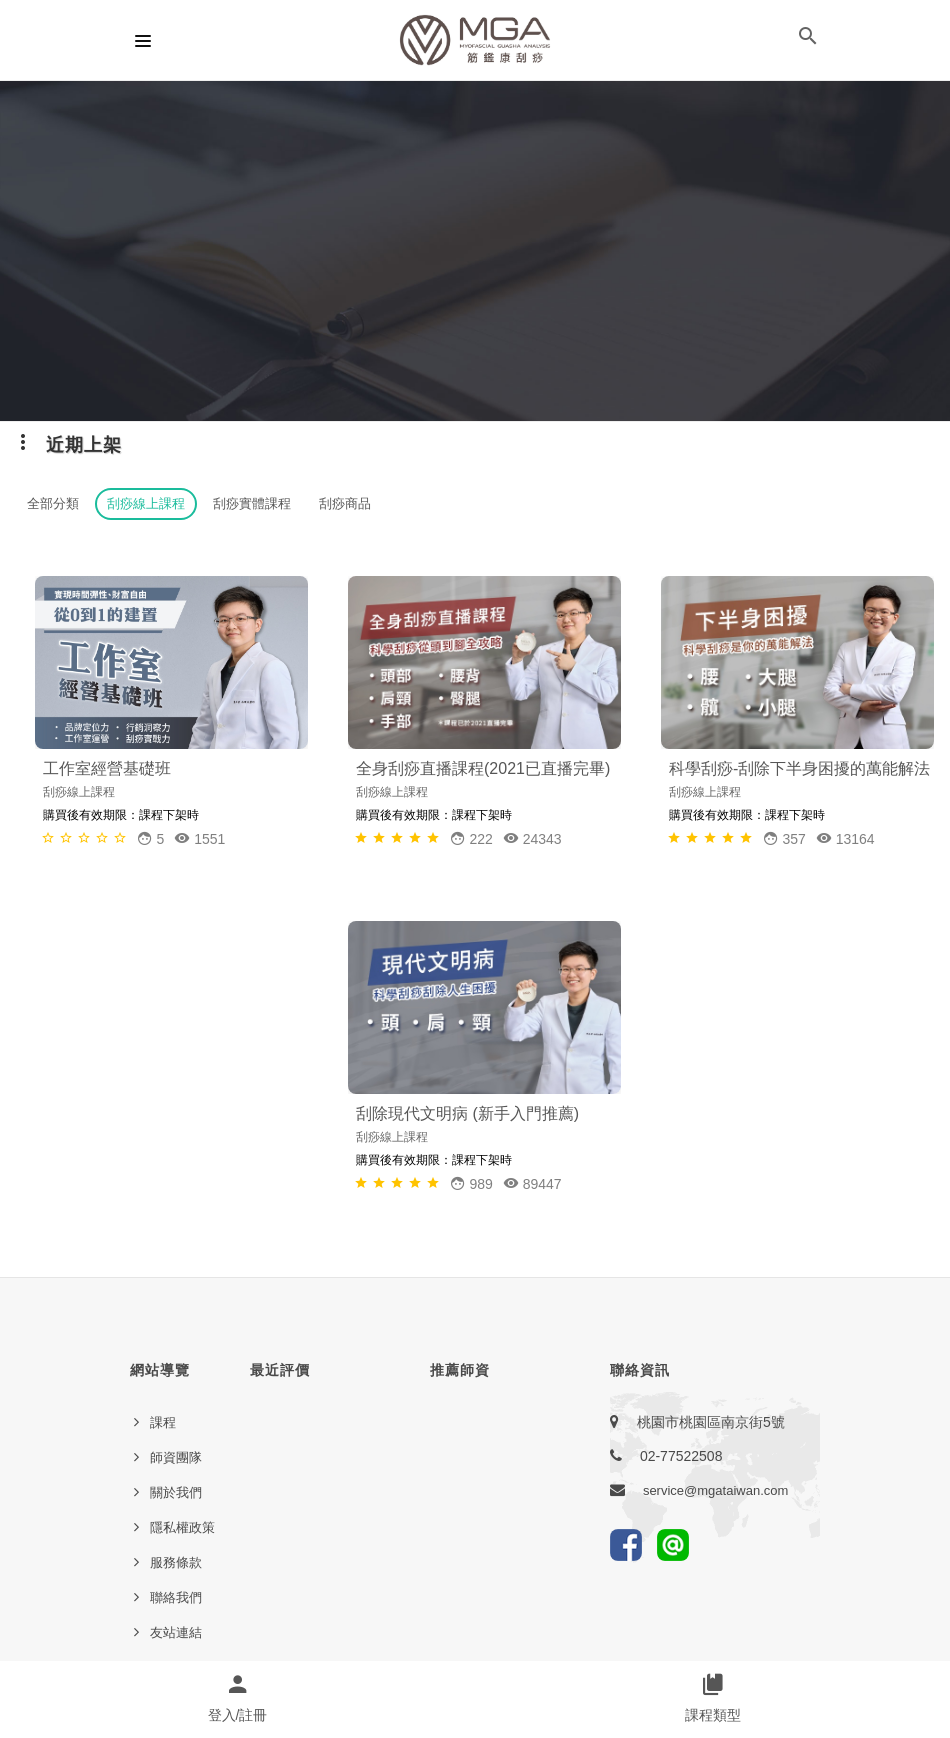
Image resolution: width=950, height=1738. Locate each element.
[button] (808, 40)
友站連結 (176, 1632)
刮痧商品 (345, 503)
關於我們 (176, 1492)
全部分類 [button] (53, 503)
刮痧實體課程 (252, 503)
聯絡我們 (176, 1597)
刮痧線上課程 (146, 503)
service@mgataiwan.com (715, 1490)
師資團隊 (176, 1457)
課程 (163, 1422)
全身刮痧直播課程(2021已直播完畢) (483, 768)
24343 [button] (532, 838)
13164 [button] (845, 838)
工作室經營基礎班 (107, 768)
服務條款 (176, 1562)
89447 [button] (532, 1183)
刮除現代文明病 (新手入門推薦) (467, 1113)
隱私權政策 (182, 1527)
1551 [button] (199, 838)
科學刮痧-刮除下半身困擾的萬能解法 (799, 768)
